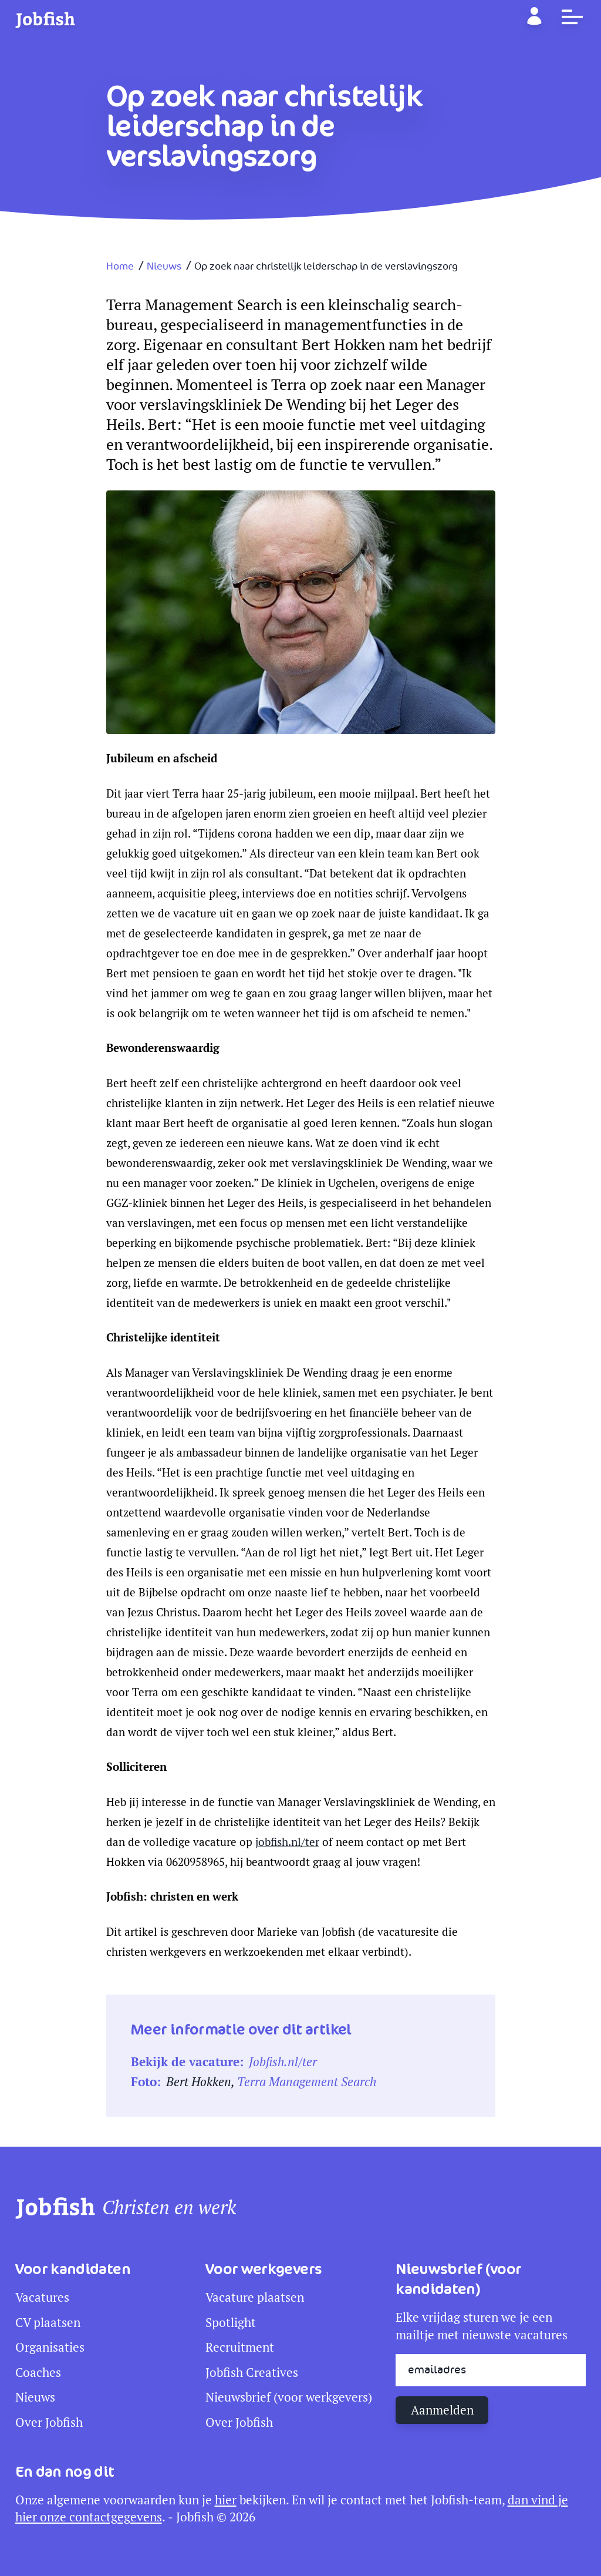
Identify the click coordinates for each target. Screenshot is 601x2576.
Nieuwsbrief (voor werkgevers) (288, 2397)
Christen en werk (169, 2208)
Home (120, 267)
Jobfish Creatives (251, 2372)
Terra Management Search (306, 2082)
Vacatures (42, 2297)
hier (226, 2500)
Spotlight (230, 2322)
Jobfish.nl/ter (283, 2062)
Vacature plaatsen (254, 2297)
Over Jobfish (49, 2422)
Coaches (38, 2372)
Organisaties (50, 2347)
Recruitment (239, 2347)
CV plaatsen (47, 2322)
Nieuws (164, 267)
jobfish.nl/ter (287, 1842)
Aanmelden (442, 2410)
